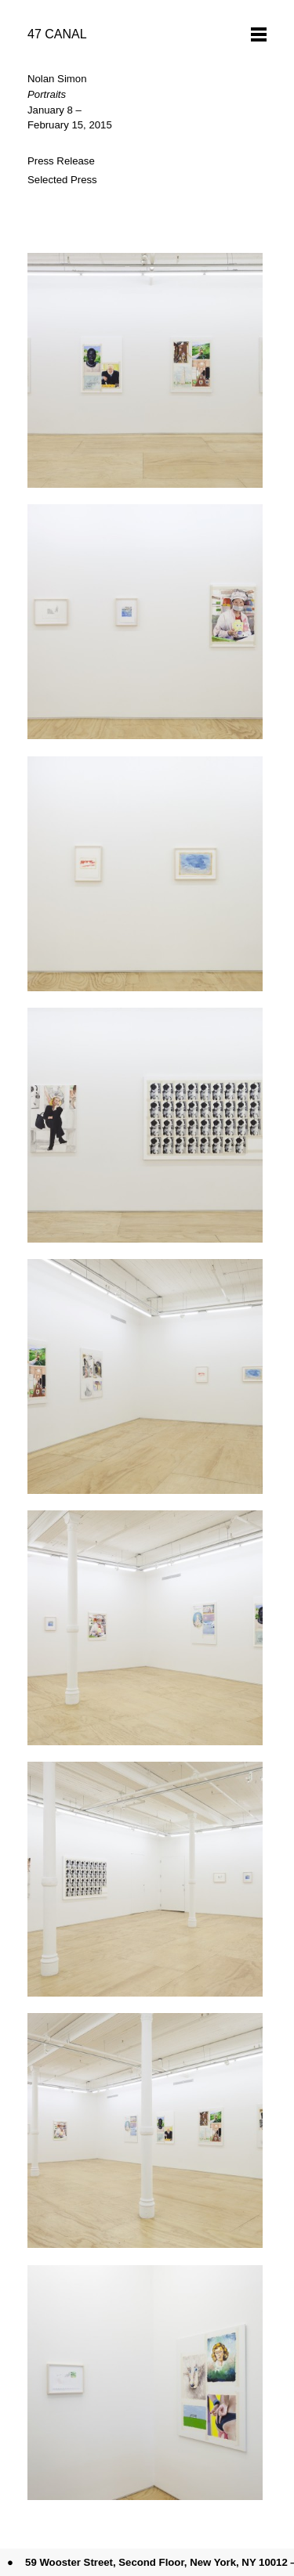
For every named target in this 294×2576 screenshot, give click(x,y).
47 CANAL (57, 34)
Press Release (61, 161)
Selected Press (62, 180)
